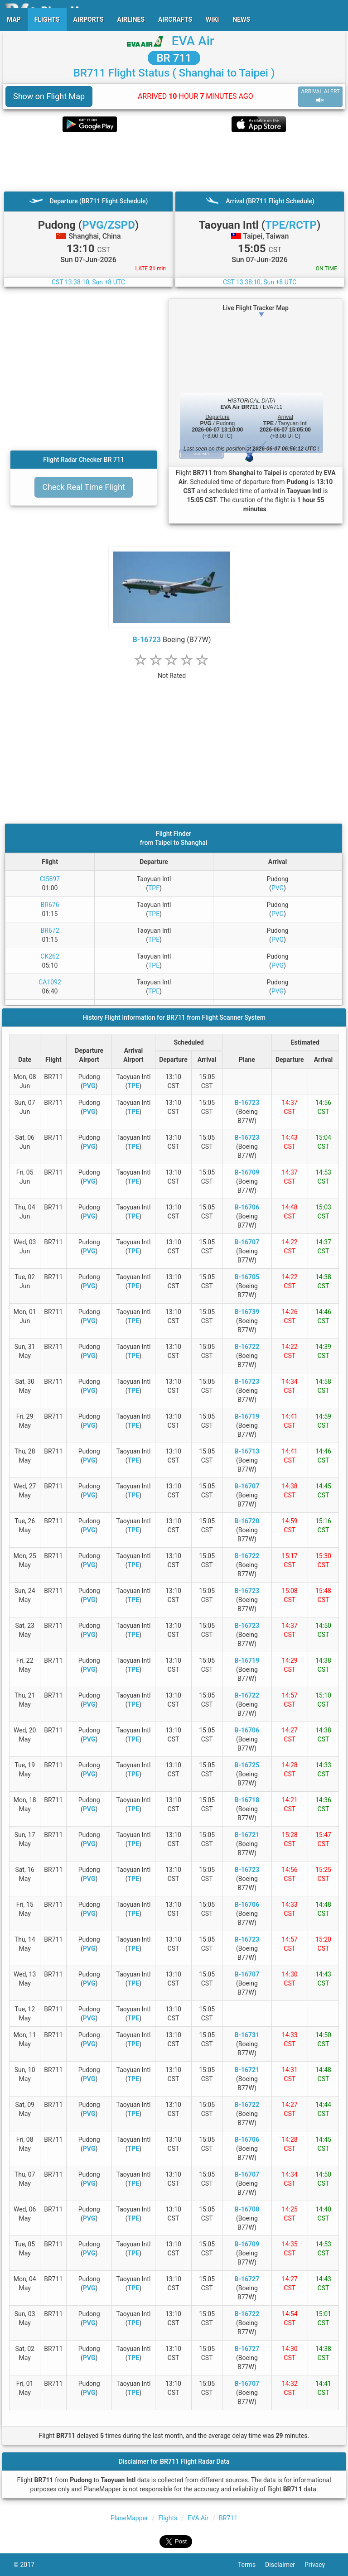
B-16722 (247, 1346)
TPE (154, 888)
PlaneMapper (129, 2518)
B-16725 (247, 1765)
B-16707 (247, 1242)
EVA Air (193, 41)
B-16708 (247, 2209)
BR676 (50, 904)
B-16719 (247, 1416)
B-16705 (247, 1277)
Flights (167, 2518)
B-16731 (247, 2035)
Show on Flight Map (49, 96)
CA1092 (50, 982)
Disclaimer (284, 2564)
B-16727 (247, 2279)
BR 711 (173, 58)
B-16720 (247, 1521)
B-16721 (247, 1834)
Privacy (319, 2564)
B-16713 (247, 1451)
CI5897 (50, 879)
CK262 (49, 956)
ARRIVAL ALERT (320, 96)
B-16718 (247, 1800)
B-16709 (247, 1172)
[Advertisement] (174, 161)
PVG (277, 888)
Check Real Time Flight (83, 487)
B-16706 (247, 1207)
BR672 (50, 930)
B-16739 (247, 1311)
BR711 (228, 2518)
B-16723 (147, 639)
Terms (251, 2564)
